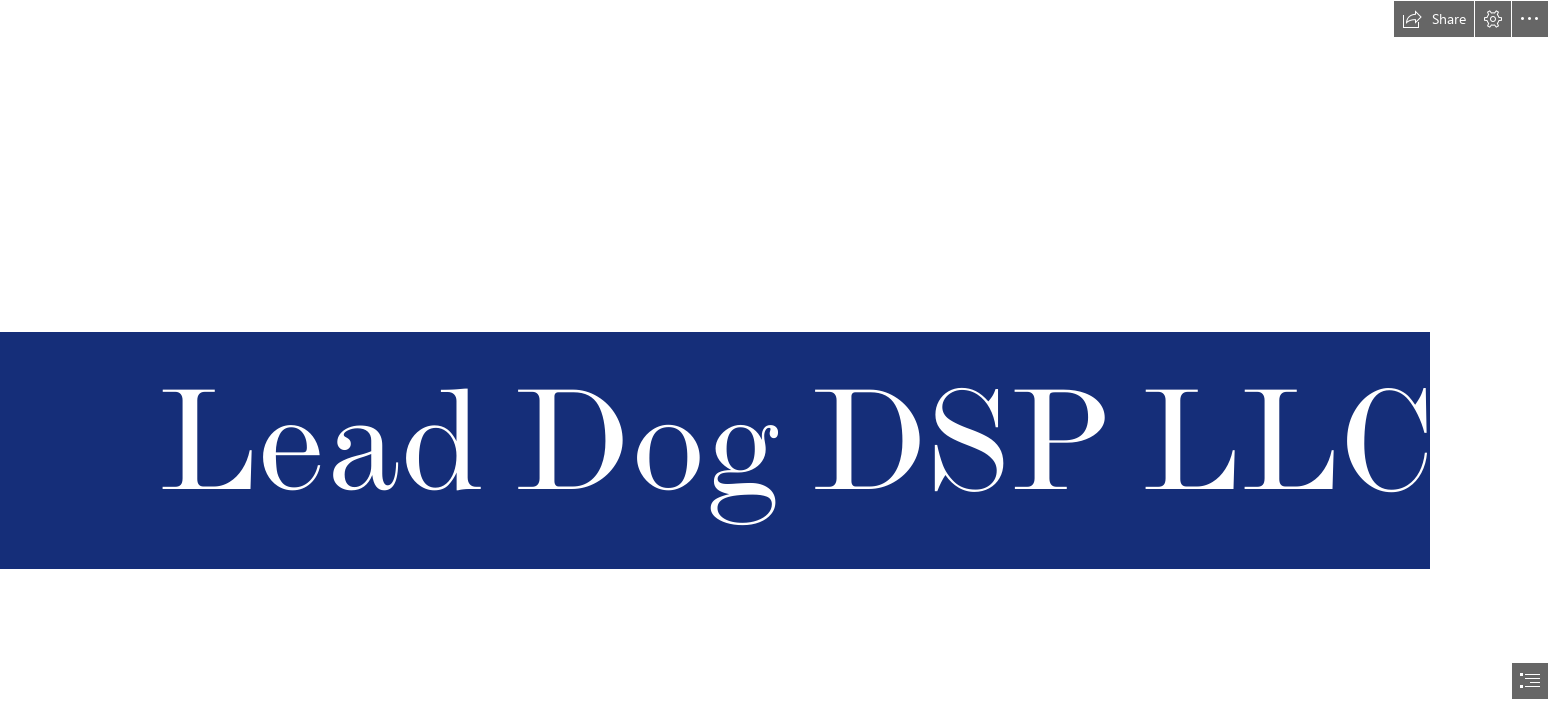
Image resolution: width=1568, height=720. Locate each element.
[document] (784, 360)
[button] (1434, 19)
